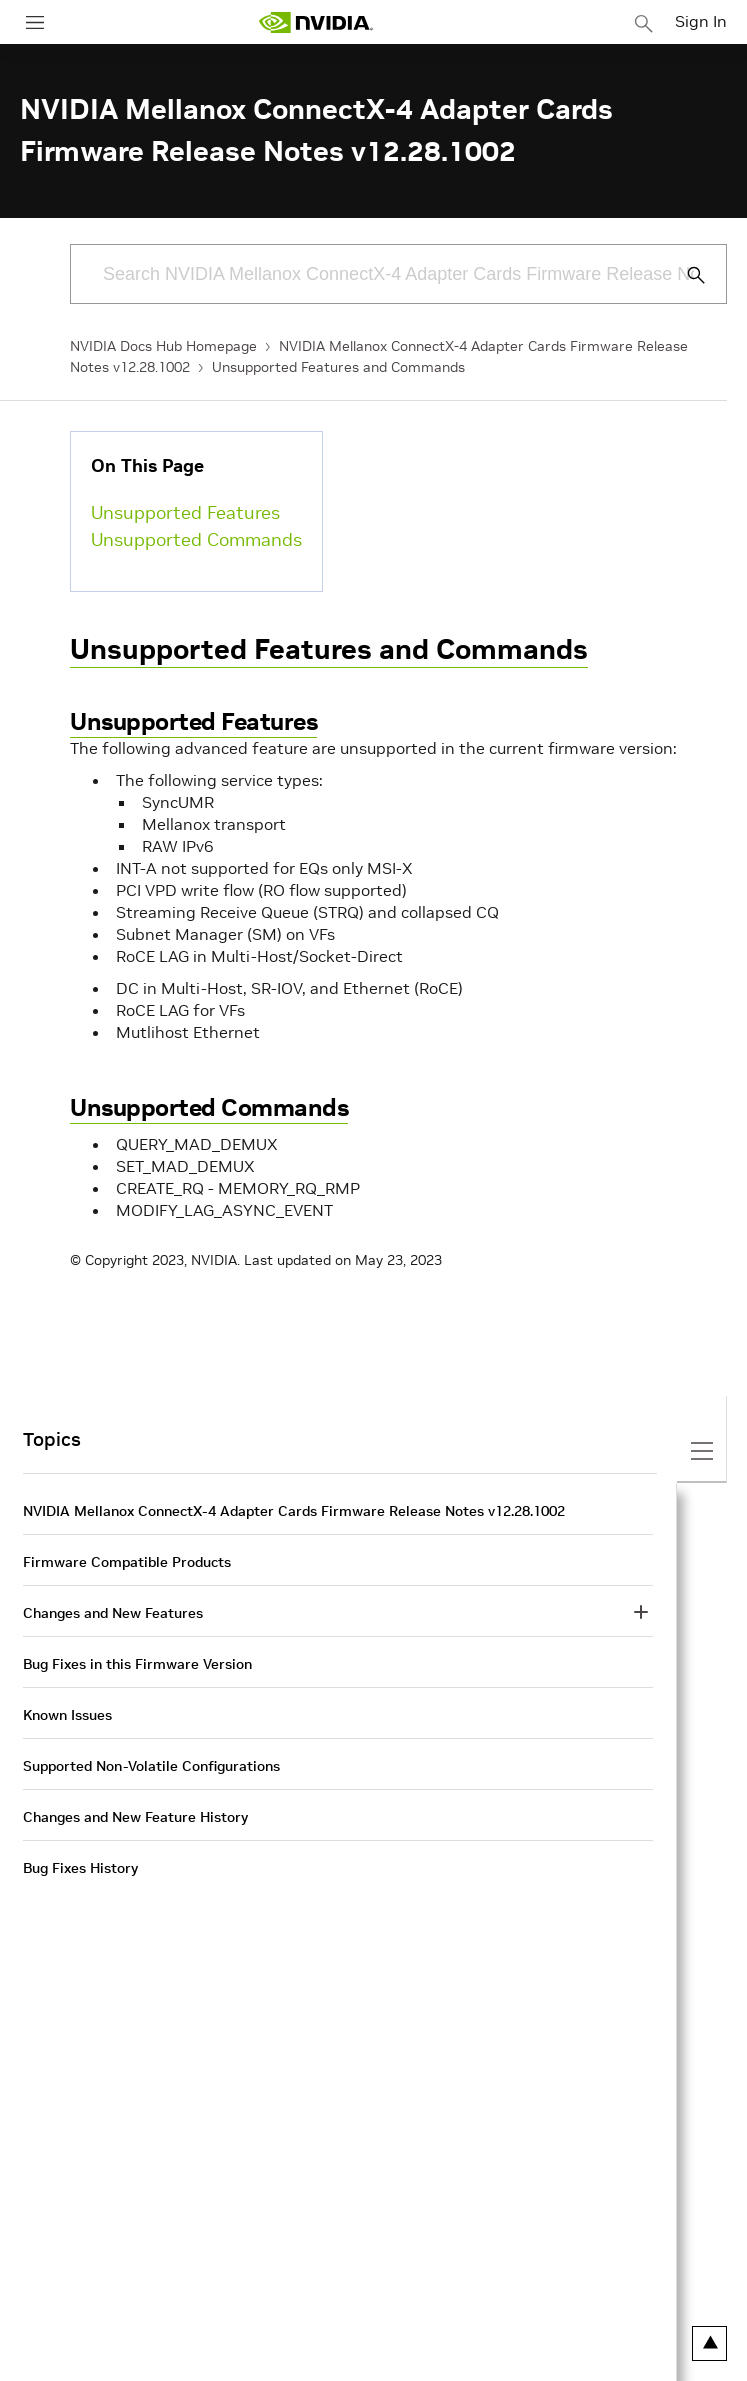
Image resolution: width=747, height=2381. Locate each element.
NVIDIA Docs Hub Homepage (163, 346)
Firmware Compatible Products (127, 1562)
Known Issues (67, 1715)
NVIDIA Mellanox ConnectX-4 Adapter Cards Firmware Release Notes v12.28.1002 (294, 1511)
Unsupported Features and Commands (338, 367)
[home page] (316, 22)
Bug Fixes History (80, 1868)
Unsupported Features (185, 512)
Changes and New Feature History (135, 1817)
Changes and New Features (113, 1613)
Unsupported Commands (196, 539)
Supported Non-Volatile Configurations (151, 1766)
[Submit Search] (685, 275)
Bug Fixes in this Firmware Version (137, 1664)
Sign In (701, 21)
